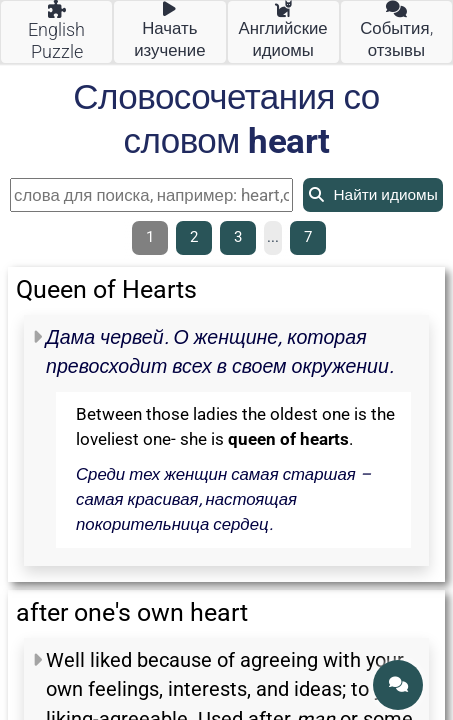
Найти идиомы (373, 195)
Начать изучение (169, 30)
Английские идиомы (283, 30)
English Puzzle (56, 31)
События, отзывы (396, 30)
